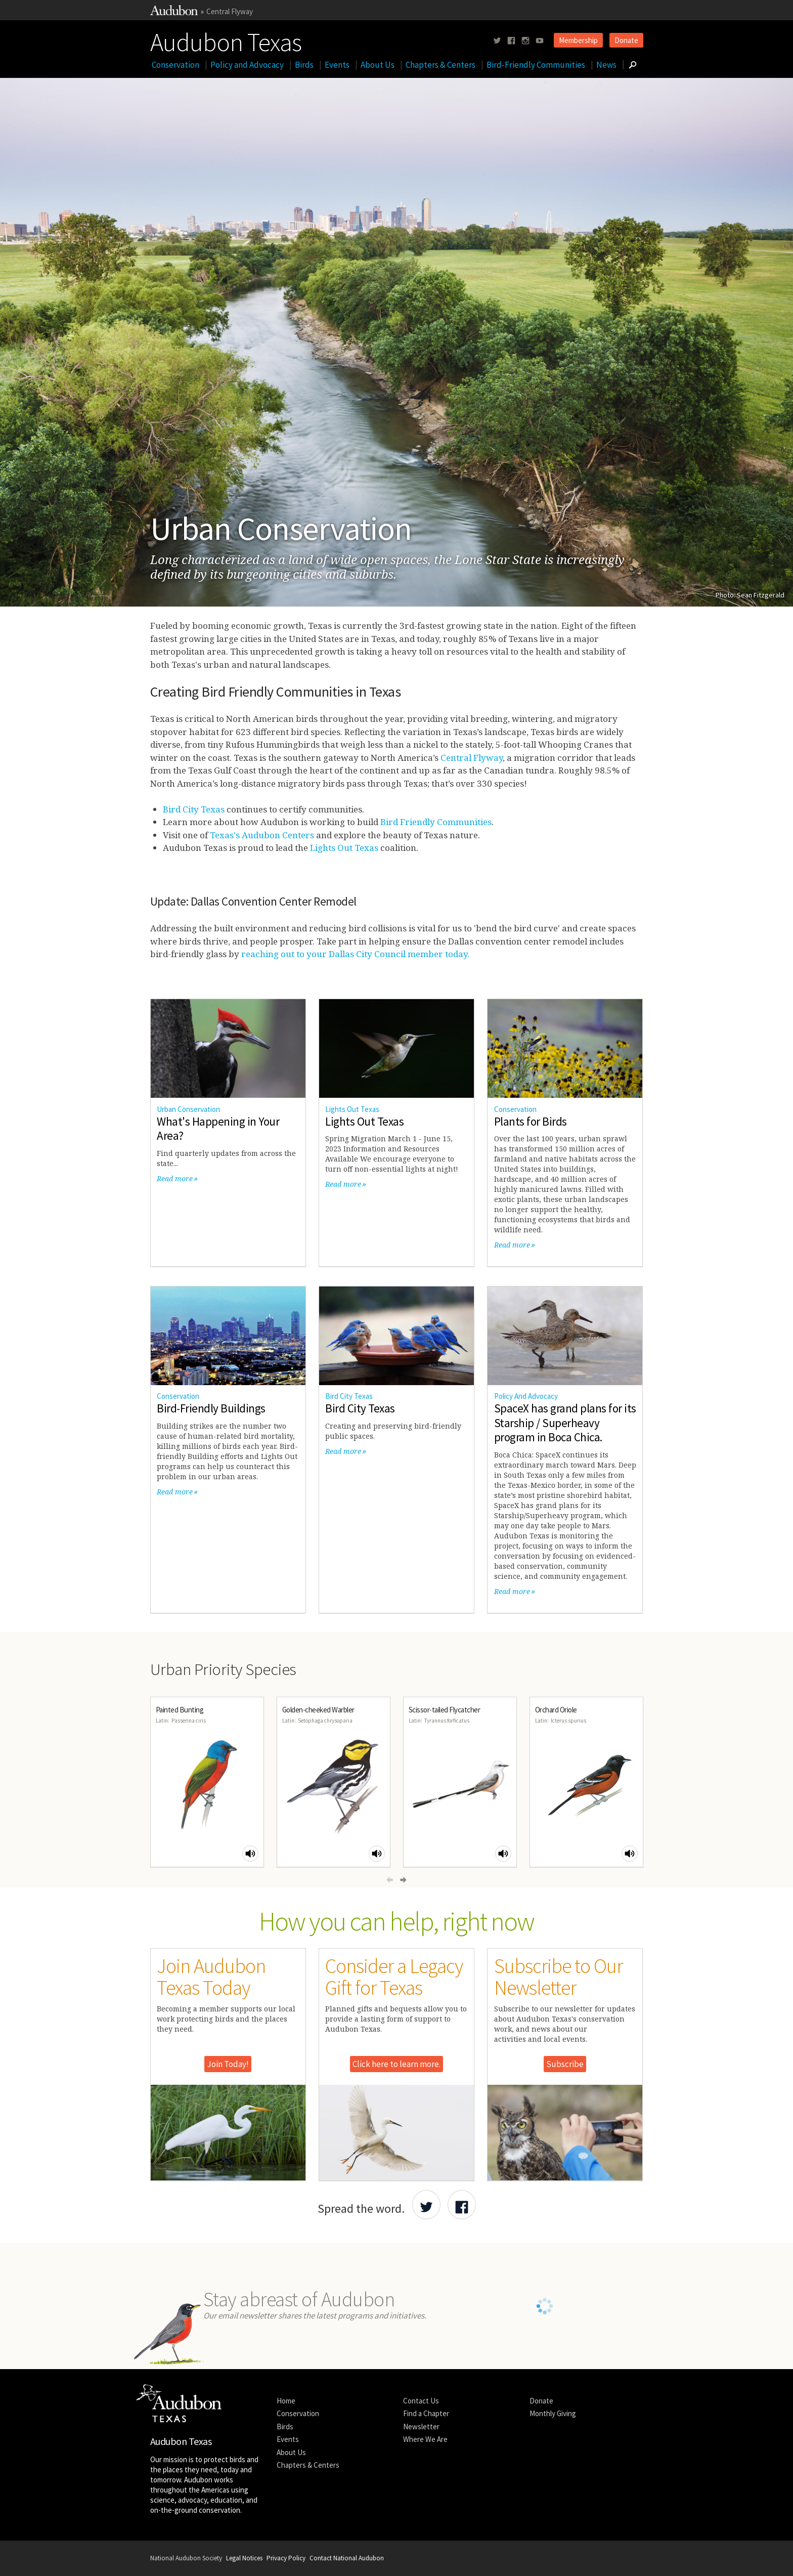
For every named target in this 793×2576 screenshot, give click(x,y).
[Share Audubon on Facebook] (462, 2204)
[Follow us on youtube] (540, 40)
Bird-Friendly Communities (536, 64)
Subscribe (565, 2064)
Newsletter (421, 2426)
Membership (578, 40)
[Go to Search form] (633, 64)
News (606, 64)
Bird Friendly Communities (436, 822)
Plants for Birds (530, 1121)
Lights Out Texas (344, 847)
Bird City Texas (194, 809)
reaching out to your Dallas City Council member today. (355, 954)
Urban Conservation (188, 1109)
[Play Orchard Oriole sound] (630, 1853)
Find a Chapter (426, 2413)
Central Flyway (229, 11)
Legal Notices (244, 2558)
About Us (377, 64)
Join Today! (228, 2064)
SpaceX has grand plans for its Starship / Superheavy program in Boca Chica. (565, 1422)
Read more (175, 1178)
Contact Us (421, 2401)
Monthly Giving (553, 2413)
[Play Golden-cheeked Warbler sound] (377, 1853)
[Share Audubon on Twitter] (426, 2204)
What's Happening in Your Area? (218, 1128)
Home (286, 2401)
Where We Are (425, 2439)
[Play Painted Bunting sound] (250, 1853)
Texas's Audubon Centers (262, 835)
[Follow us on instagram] (525, 40)
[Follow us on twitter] (497, 40)
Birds (304, 64)
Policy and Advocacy (247, 64)
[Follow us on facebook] (511, 40)
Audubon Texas (225, 40)
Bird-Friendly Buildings (211, 1408)
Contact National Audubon (347, 2558)
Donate (626, 40)
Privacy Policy (286, 2558)
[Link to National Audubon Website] (174, 12)
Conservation (175, 64)
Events (337, 64)
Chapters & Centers (440, 64)
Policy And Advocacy (526, 1396)
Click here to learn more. (396, 2064)
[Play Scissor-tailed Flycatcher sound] (503, 1853)
